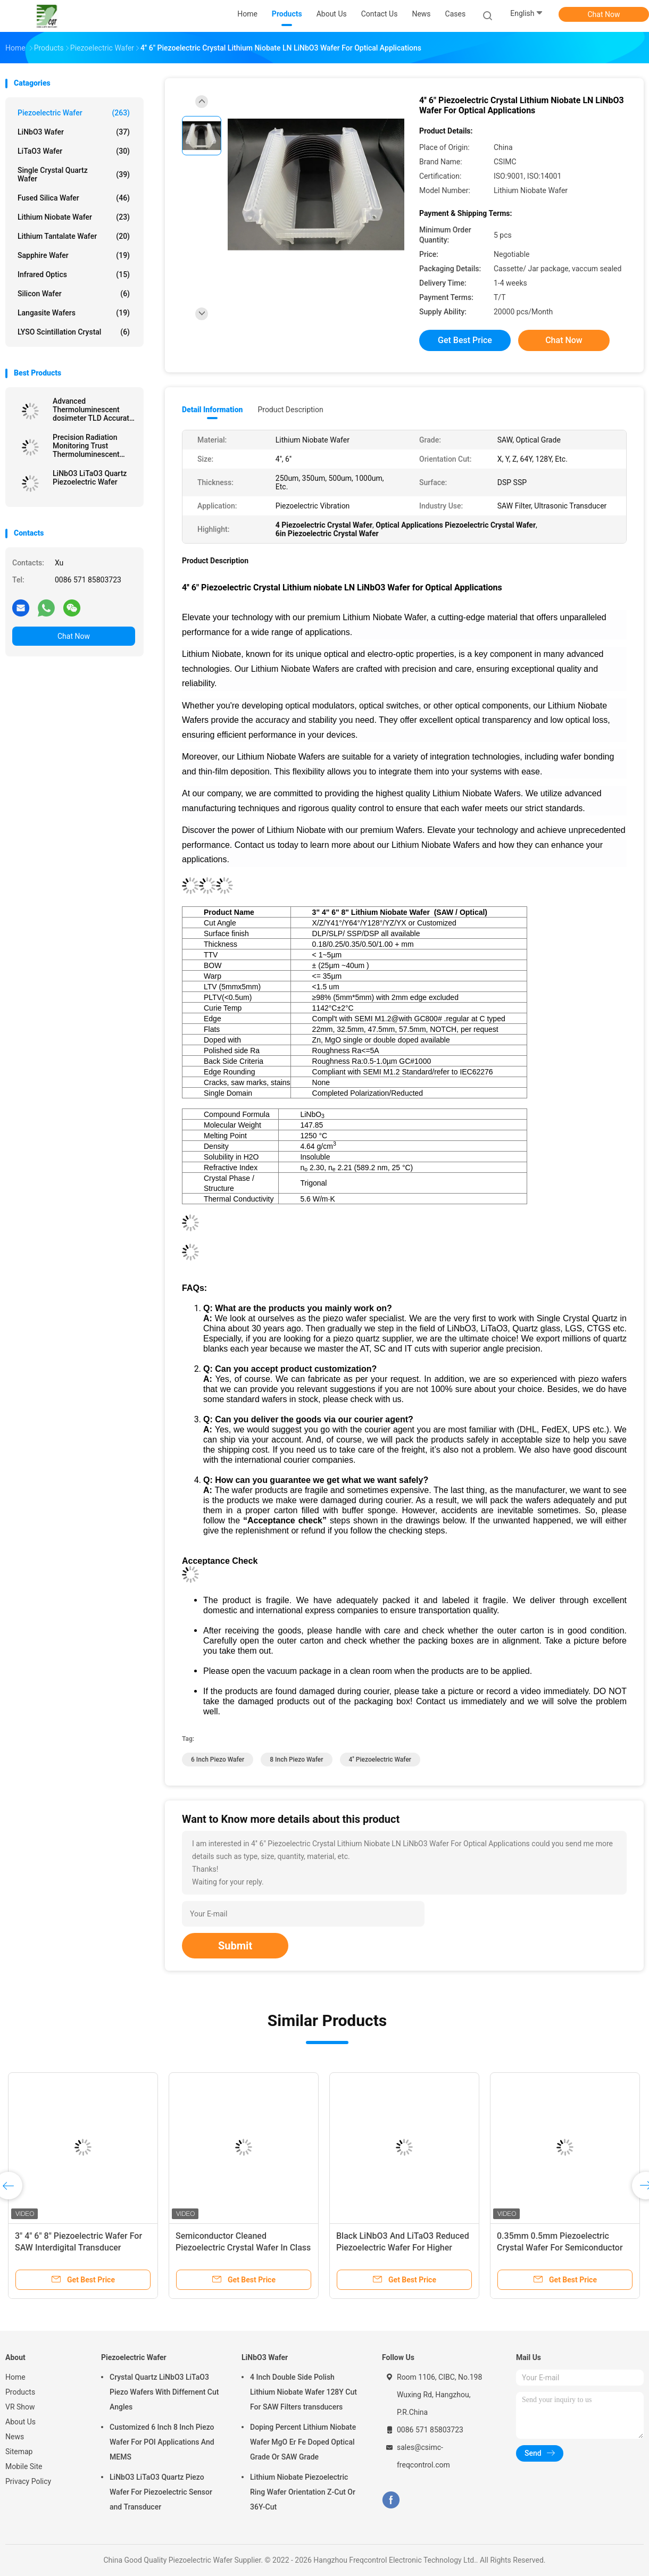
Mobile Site (24, 2466)
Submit (235, 1945)
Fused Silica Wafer (74, 198)
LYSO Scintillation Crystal (74, 332)
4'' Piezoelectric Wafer (380, 1759)
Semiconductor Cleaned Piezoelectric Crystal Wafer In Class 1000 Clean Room (243, 2247)
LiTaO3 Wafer (74, 151)
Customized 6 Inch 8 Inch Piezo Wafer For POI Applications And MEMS (162, 2442)
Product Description (290, 409)
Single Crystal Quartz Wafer (74, 174)
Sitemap (18, 2451)
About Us (20, 2421)
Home (15, 2377)
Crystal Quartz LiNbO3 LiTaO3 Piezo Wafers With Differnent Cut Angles (164, 2392)
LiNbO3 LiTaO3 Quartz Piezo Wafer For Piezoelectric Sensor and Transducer (161, 2492)
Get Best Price (465, 340)
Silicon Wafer (74, 293)
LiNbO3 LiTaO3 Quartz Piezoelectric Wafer (90, 477)
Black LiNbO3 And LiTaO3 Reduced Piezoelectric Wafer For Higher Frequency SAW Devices (402, 2247)
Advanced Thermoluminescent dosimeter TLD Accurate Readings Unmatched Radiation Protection (93, 409)
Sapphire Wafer (74, 255)
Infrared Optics (74, 274)
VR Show (20, 2407)
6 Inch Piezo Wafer (217, 1759)
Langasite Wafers (74, 312)
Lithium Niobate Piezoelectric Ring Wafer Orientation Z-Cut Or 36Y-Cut (302, 2492)
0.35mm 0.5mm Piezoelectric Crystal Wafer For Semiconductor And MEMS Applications (560, 2247)
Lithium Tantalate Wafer (74, 236)
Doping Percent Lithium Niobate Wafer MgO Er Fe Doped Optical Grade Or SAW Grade (303, 2442)
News (14, 2436)
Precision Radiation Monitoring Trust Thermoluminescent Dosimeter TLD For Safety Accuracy (86, 445)
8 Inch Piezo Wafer (296, 1759)
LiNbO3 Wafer (74, 132)
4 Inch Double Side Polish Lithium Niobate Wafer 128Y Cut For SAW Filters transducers (303, 2392)
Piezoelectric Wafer (74, 112)
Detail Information (212, 409)
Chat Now (604, 14)
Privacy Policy (28, 2481)
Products (20, 2392)
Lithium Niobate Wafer (74, 217)
